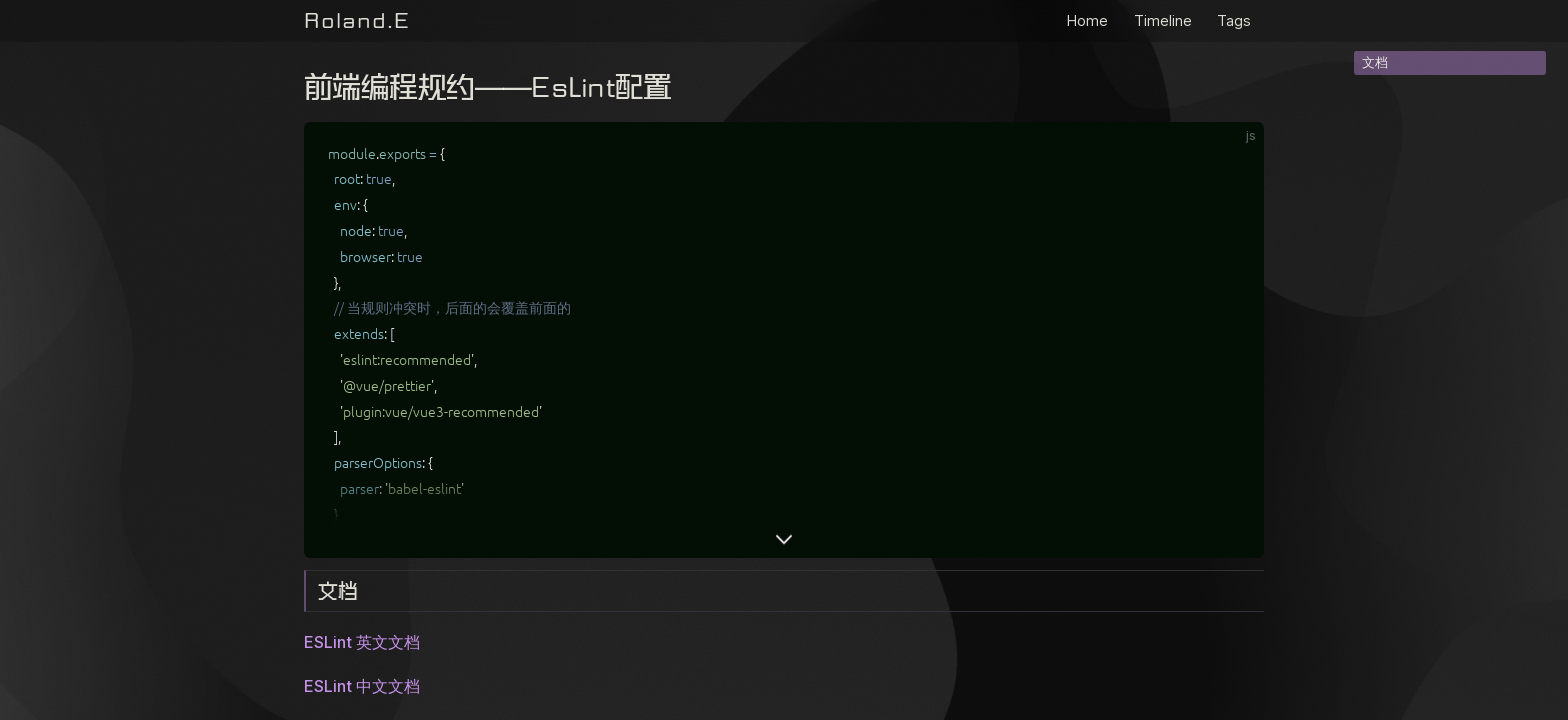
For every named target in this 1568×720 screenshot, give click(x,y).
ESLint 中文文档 (362, 686)
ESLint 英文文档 (362, 642)
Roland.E (357, 20)
